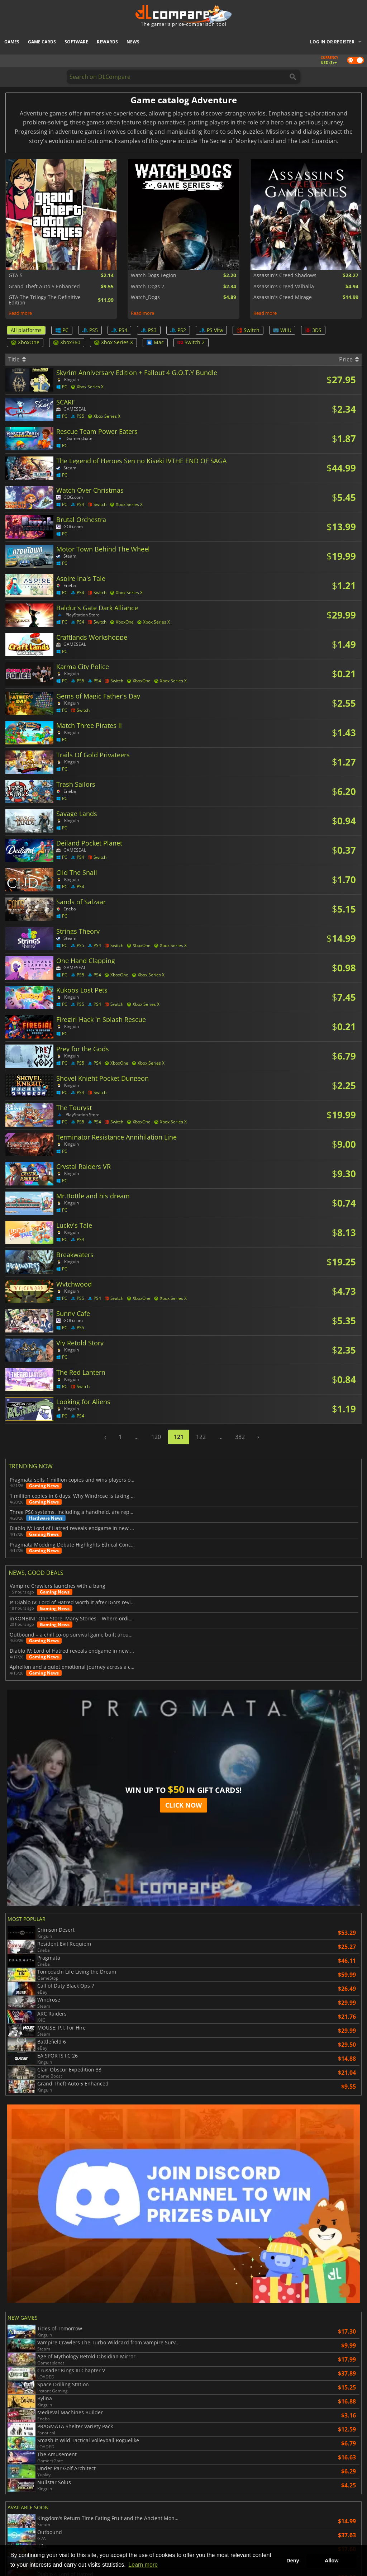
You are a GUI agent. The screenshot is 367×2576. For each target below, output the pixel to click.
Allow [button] (331, 2560)
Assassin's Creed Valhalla (283, 286)
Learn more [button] (143, 2565)
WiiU (282, 330)
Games (11, 42)
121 (179, 1437)
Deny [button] (292, 2560)
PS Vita (211, 330)
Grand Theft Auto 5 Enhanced (44, 286)
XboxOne (25, 342)
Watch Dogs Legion (153, 275)
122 (201, 1437)
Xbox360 (66, 342)
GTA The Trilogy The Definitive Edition (45, 300)
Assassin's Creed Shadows (284, 275)
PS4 (119, 330)
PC (61, 330)
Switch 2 (191, 342)
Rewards (107, 42)
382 (240, 1437)
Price (349, 359)
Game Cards (42, 42)
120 (156, 1437)
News (133, 42)
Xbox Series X (113, 342)
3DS (313, 330)
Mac (155, 342)
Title (17, 359)
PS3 (149, 330)
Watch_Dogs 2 (147, 286)
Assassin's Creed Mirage (282, 297)
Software (76, 42)
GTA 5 (16, 275)
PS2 (178, 330)
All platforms (26, 330)
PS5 (90, 330)
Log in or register (332, 42)
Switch (248, 330)
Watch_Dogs (145, 297)
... (136, 1437)
